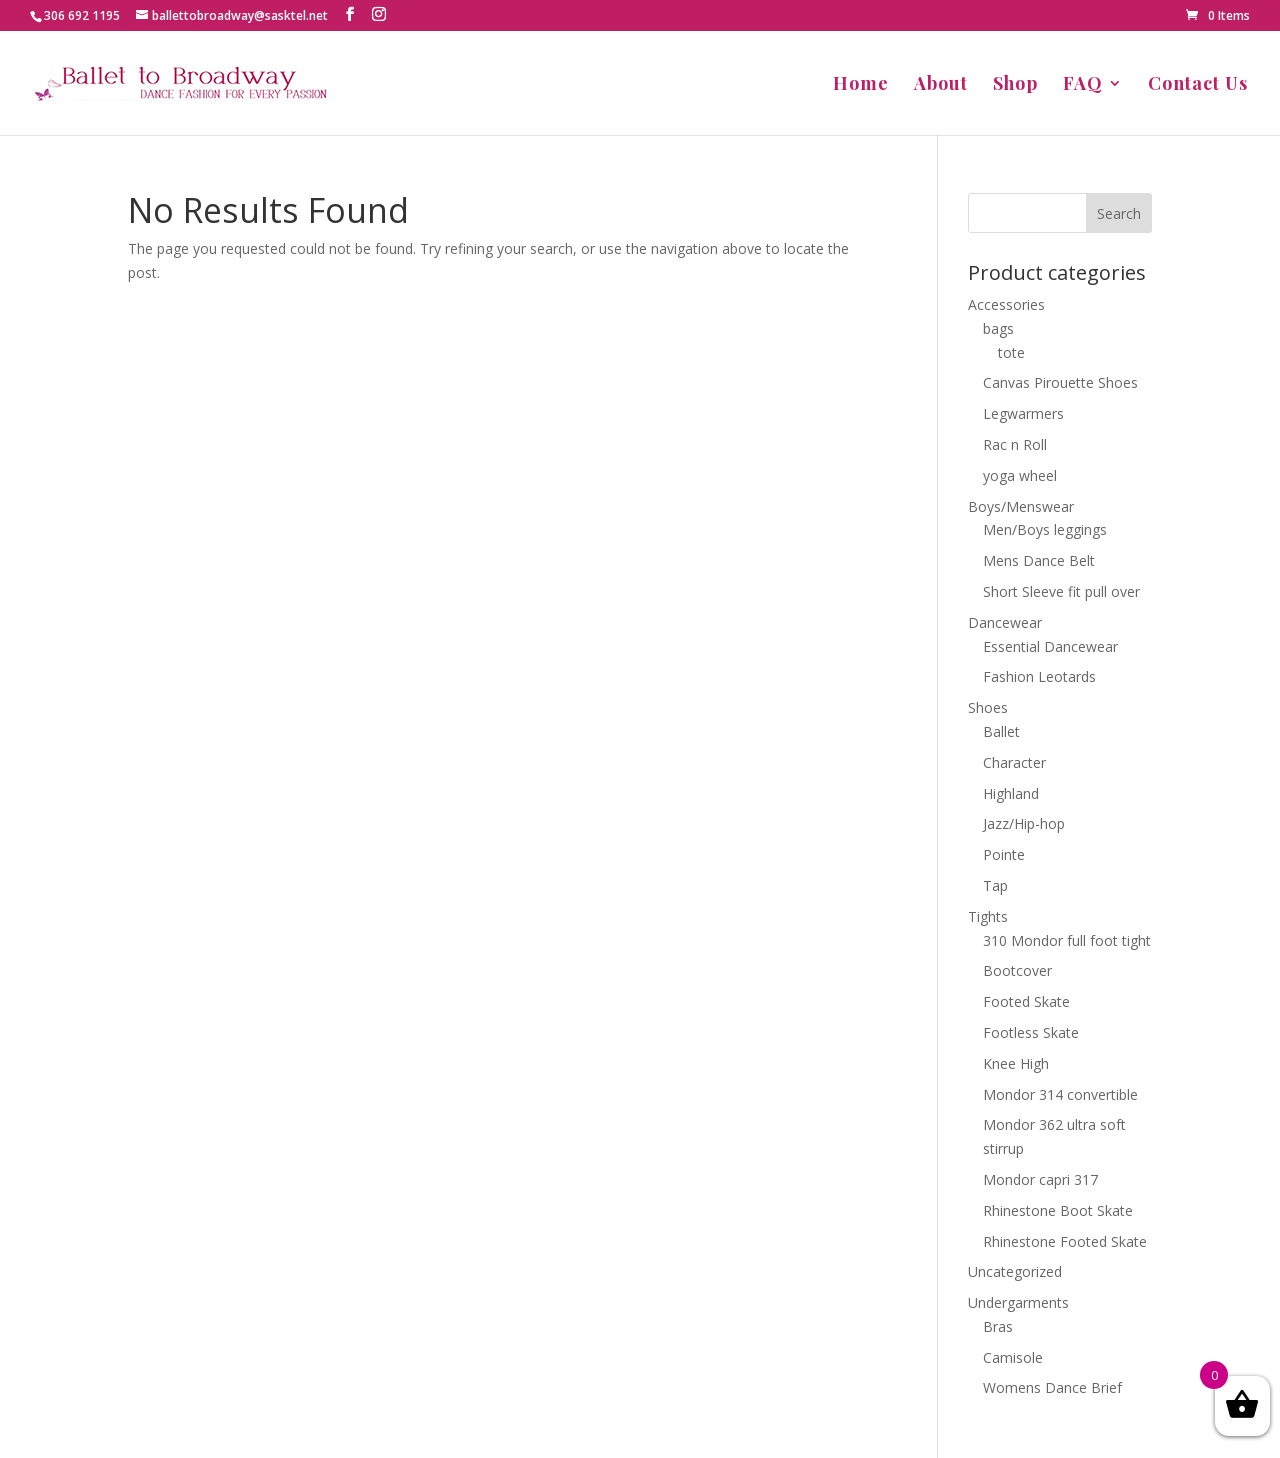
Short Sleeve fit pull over (1061, 591)
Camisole (1013, 1357)
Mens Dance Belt (1039, 560)
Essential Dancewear (1050, 646)
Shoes (988, 707)
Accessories (1006, 304)
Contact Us (1198, 85)
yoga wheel (1020, 475)
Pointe (1004, 854)
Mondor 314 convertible (1060, 1094)
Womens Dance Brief (1052, 1387)
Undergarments (1018, 1302)
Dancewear (1005, 622)
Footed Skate (1026, 1001)
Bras (998, 1326)
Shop (1015, 85)
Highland (1011, 793)
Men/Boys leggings (1045, 529)
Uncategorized (1015, 1271)
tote (1011, 352)
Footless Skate (1031, 1032)
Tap (995, 885)
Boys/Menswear (1021, 506)
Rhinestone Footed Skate (1065, 1241)
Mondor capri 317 (1040, 1179)
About (941, 85)
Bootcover (1017, 970)
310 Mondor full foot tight (1067, 940)
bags (998, 328)
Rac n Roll (1015, 444)
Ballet (1001, 731)
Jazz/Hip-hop (1024, 823)
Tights (988, 916)
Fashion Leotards (1039, 676)
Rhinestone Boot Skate (1058, 1210)
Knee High (1016, 1063)
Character (1014, 762)
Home (861, 85)
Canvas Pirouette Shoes (1060, 382)
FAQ (1083, 85)
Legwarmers (1023, 413)
